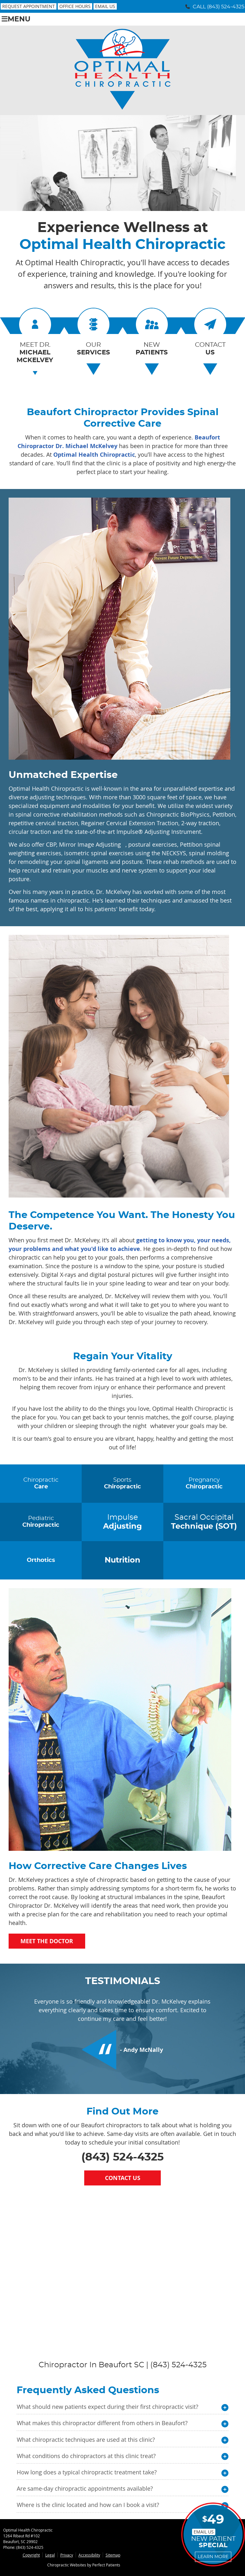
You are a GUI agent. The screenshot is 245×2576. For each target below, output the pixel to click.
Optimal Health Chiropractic (94, 455)
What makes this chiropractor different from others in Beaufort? (102, 2423)
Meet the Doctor (46, 1941)
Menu (16, 19)
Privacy (66, 2554)
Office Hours (75, 6)
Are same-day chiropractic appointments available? (85, 2488)
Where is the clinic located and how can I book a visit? (88, 2505)
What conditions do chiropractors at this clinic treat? (86, 2456)
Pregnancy (204, 1484)
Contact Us (122, 2178)
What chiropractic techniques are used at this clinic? (86, 2439)
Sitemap (113, 2554)
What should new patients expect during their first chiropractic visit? (107, 2406)
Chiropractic (40, 1484)
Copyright (31, 2554)
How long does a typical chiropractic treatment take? (87, 2472)
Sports (122, 1484)
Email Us (105, 6)
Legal (50, 2554)
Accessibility (89, 2554)
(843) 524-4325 (225, 6)
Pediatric (40, 1522)
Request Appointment (28, 6)
